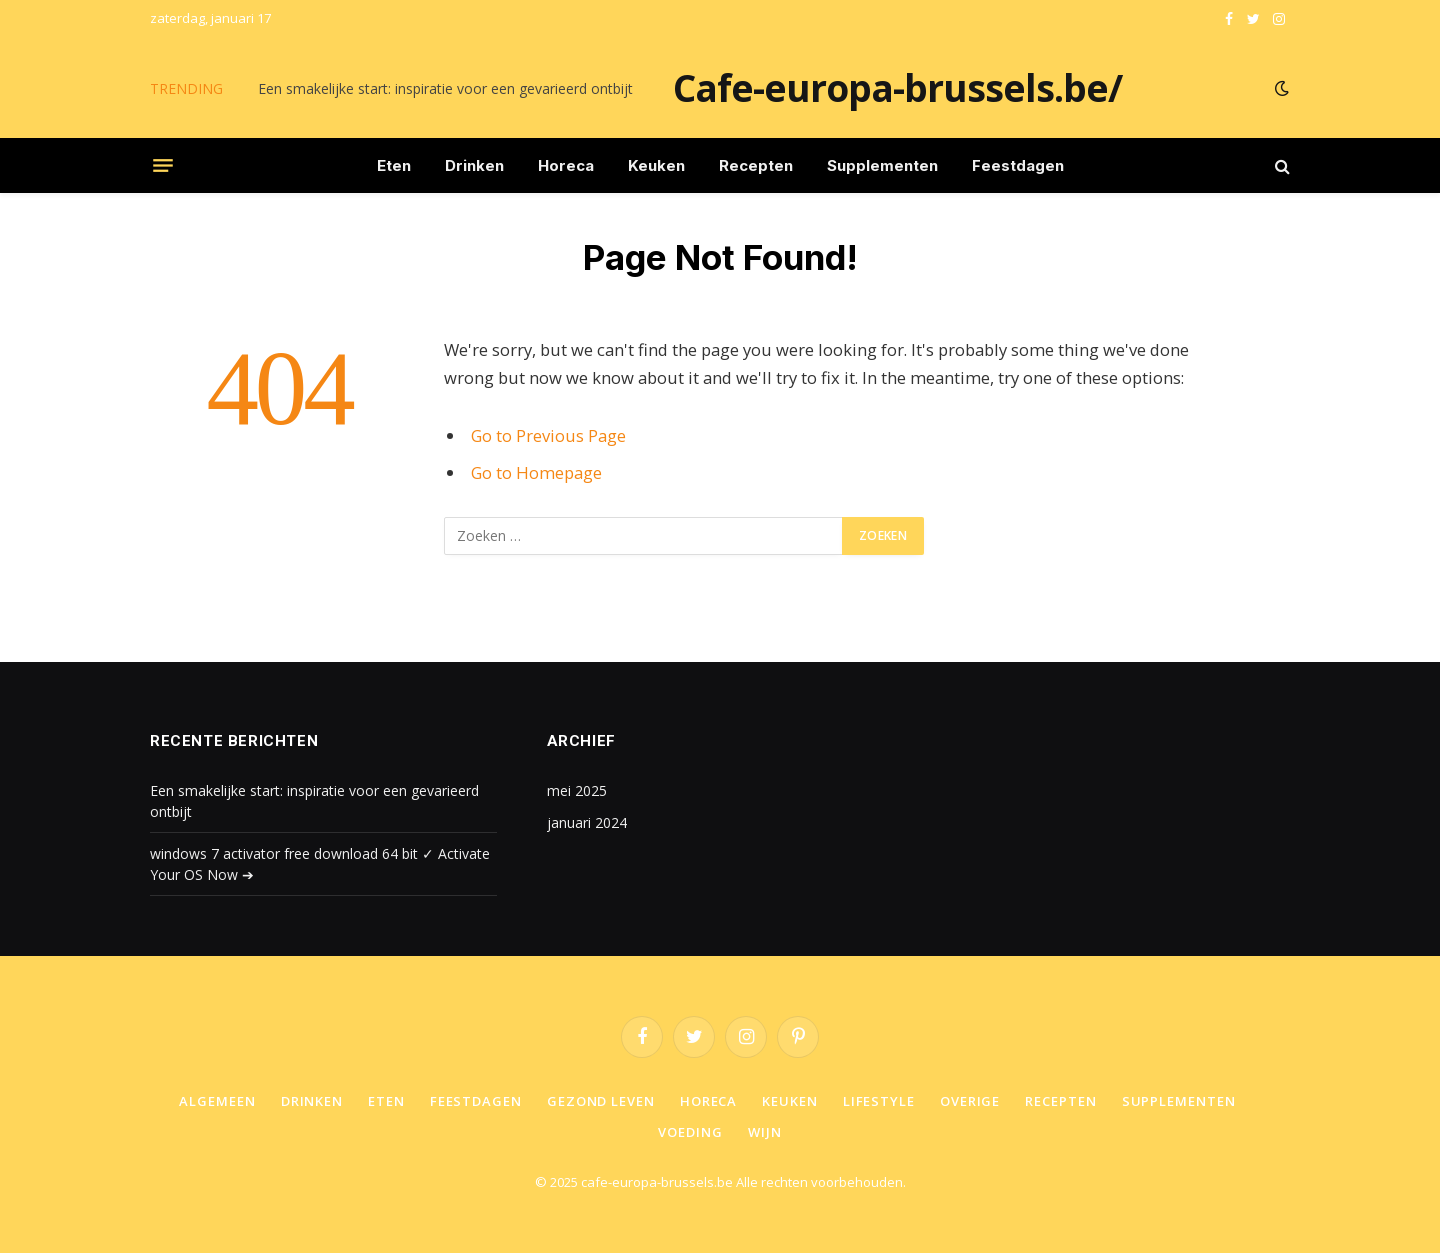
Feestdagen (1018, 165)
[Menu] (163, 166)
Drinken (474, 165)
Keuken (656, 165)
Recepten (756, 165)
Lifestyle (879, 1101)
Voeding (690, 1132)
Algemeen (217, 1101)
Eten (394, 165)
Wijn (765, 1132)
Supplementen (882, 165)
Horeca (566, 165)
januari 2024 (587, 822)
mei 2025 (577, 790)
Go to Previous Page (548, 435)
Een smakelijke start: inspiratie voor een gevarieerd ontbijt (445, 89)
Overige (970, 1101)
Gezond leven (601, 1101)
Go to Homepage (536, 472)
